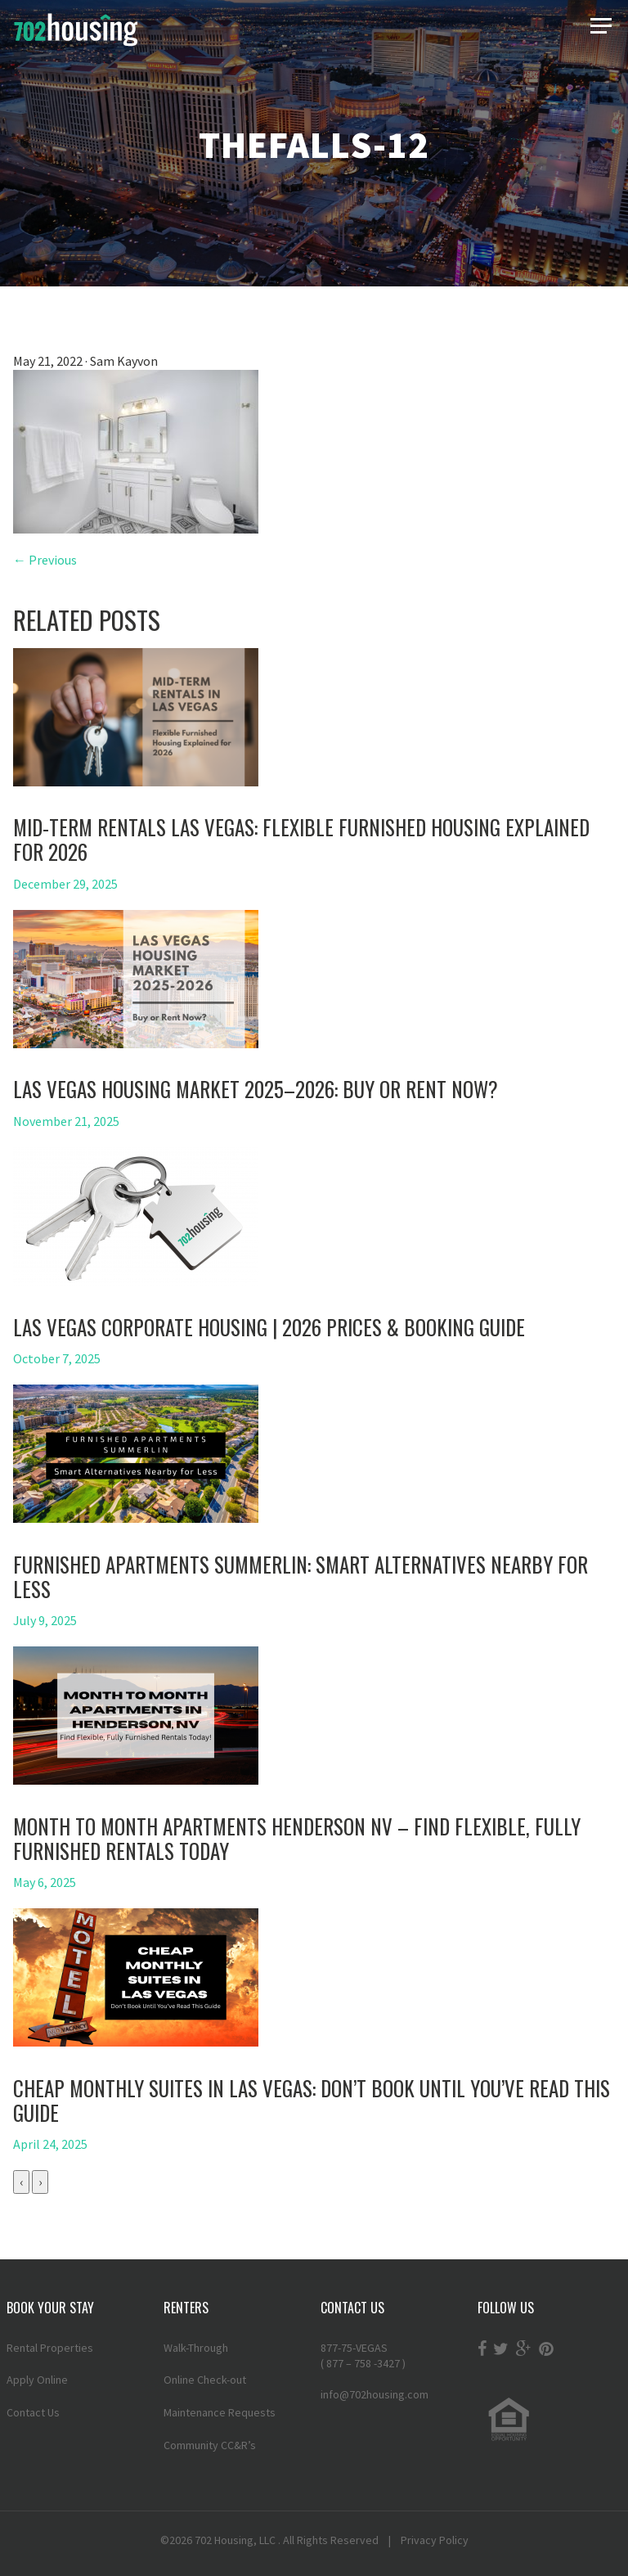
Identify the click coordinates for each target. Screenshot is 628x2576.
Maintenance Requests (220, 2412)
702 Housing (224, 2540)
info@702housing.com (374, 2394)
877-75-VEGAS (392, 2356)
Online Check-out (205, 2379)
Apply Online (37, 2379)
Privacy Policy (435, 2540)
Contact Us (33, 2412)
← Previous (45, 560)
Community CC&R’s (210, 2445)
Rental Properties (50, 2347)
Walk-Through (196, 2347)
